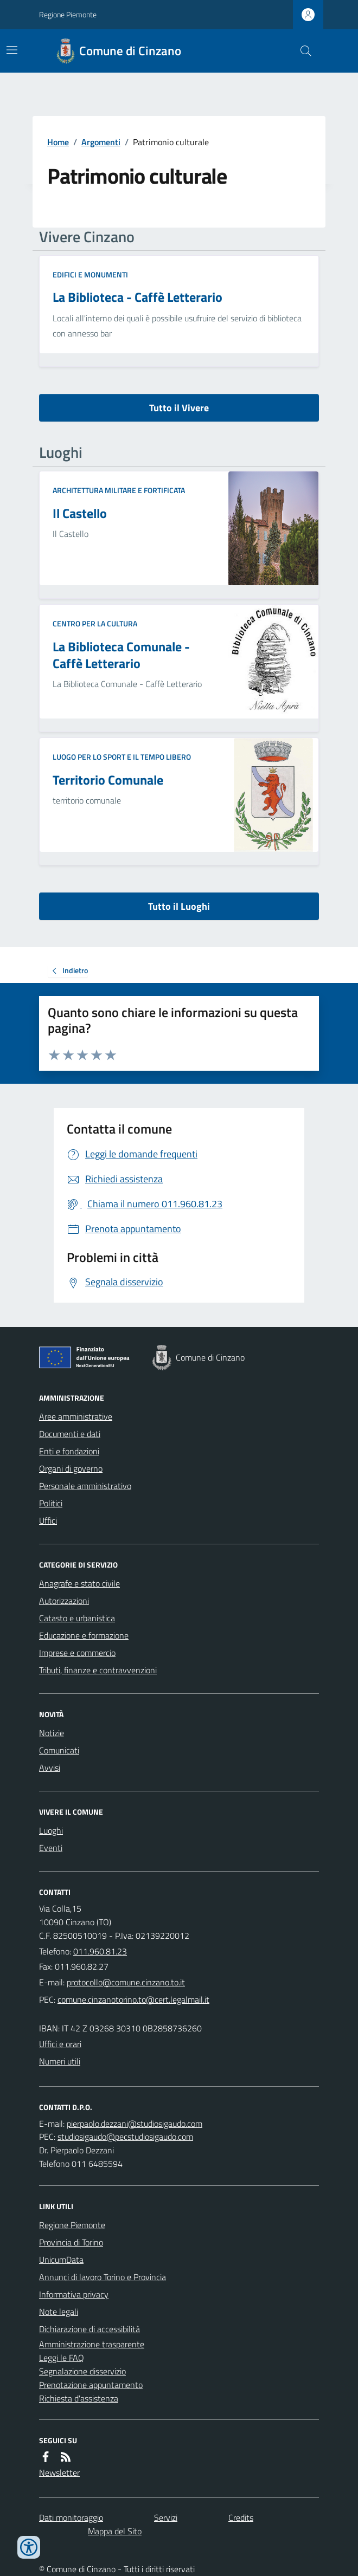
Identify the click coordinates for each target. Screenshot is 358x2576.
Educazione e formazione (84, 1635)
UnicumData (61, 2259)
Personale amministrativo (85, 1485)
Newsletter (59, 2472)
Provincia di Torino (71, 2242)
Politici (50, 1503)
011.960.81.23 (100, 1951)
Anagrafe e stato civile (79, 1583)
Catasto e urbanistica (77, 1617)
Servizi (165, 2517)
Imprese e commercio (77, 1652)
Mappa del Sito (115, 2531)
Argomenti (100, 141)
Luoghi (51, 1830)
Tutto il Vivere (179, 407)
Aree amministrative (75, 1416)
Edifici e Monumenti (90, 274)
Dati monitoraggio (71, 2517)
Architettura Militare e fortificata (119, 490)
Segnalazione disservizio (82, 2371)
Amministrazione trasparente (91, 2344)
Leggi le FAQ (61, 2357)
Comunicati (59, 1750)
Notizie (51, 1732)
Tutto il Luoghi (179, 906)
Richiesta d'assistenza (78, 2398)
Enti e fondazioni (69, 1451)
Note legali (58, 2311)
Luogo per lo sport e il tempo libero (122, 756)
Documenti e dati (69, 1433)
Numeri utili (59, 2061)
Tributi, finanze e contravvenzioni (98, 1670)
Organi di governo (71, 1468)
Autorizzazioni (64, 1600)
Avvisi (49, 1767)
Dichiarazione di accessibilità (89, 2328)
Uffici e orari (60, 2043)
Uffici (48, 1520)
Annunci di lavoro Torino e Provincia (102, 2276)
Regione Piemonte (68, 14)
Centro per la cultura (95, 623)
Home (58, 141)
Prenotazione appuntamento (91, 2384)
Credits (240, 2517)
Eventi (50, 1847)
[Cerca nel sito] (301, 51)
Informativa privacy (73, 2294)
